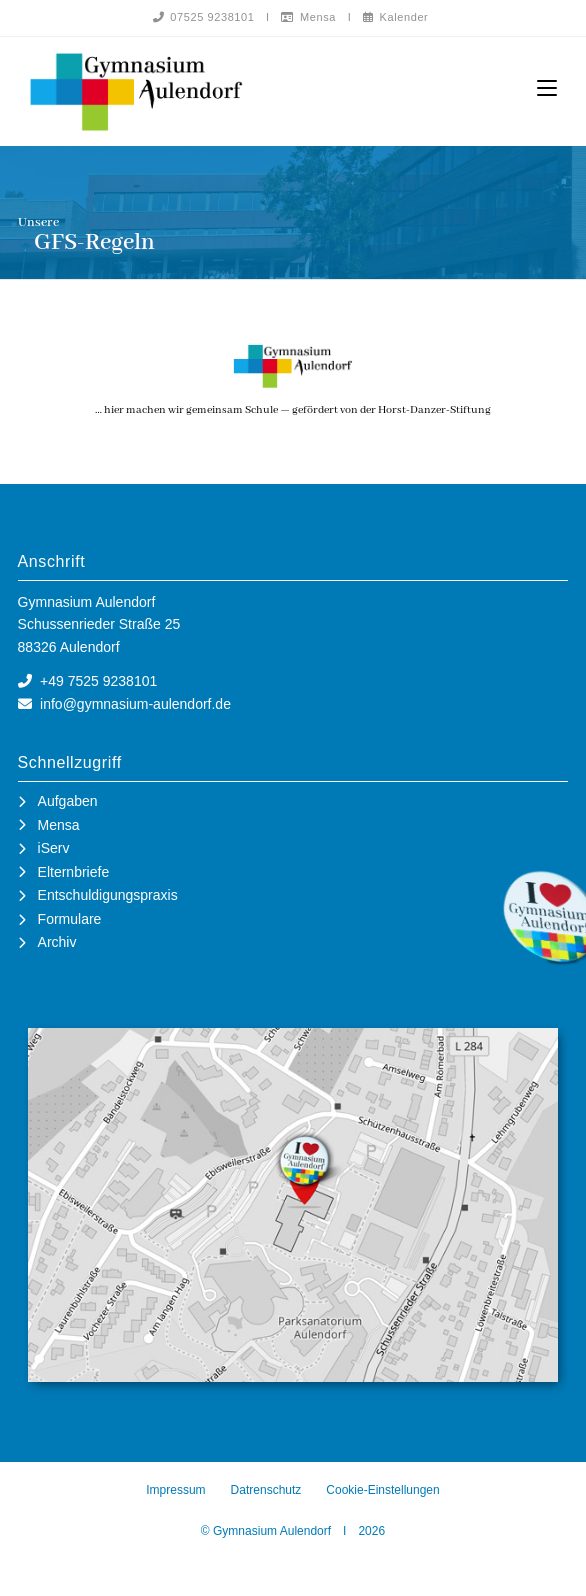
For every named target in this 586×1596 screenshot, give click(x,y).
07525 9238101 (204, 17)
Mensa (308, 17)
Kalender (396, 17)
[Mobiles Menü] (547, 88)
